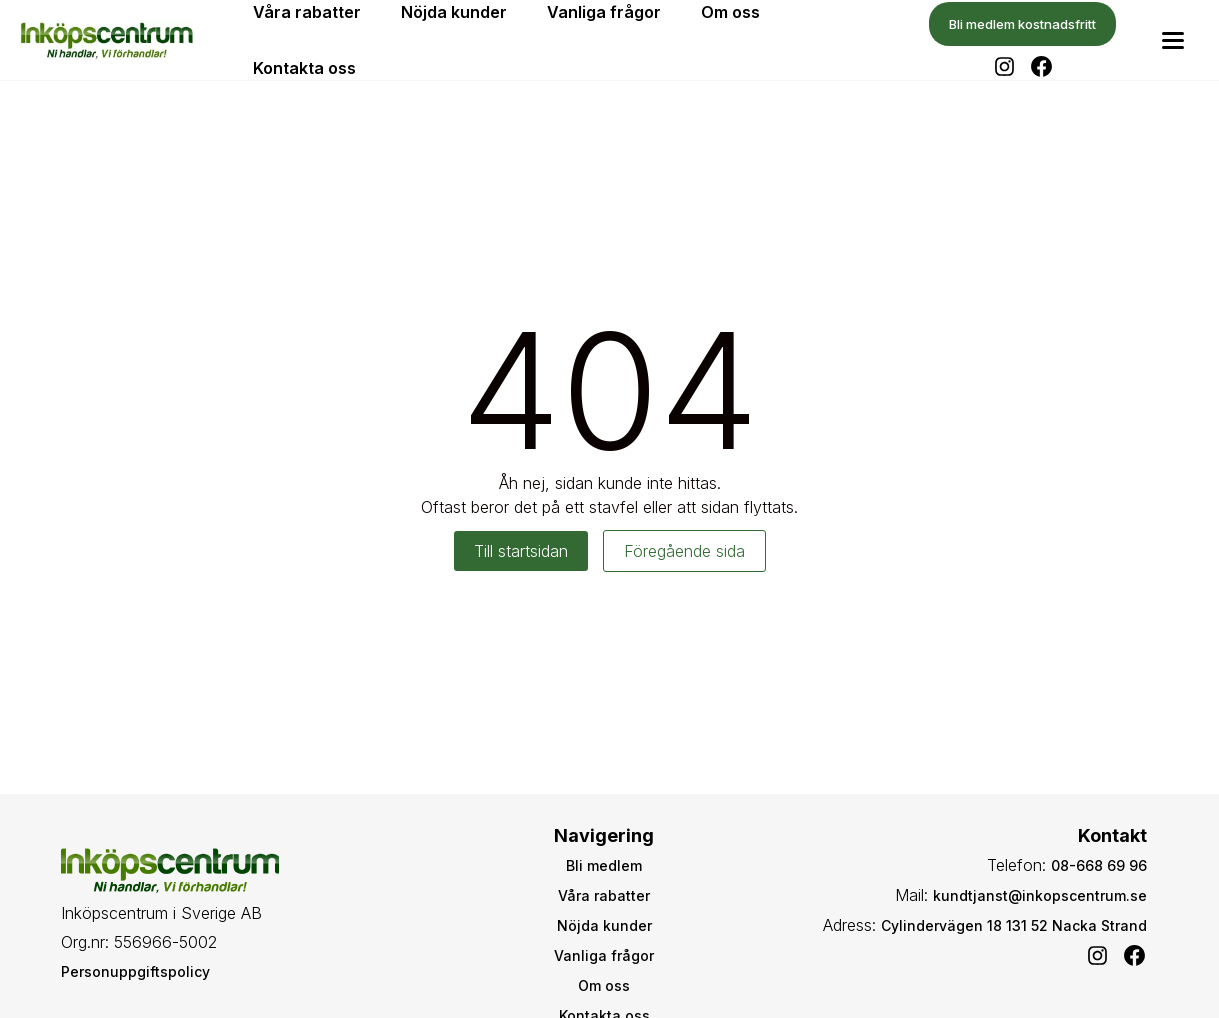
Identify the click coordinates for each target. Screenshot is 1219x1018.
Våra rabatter (604, 895)
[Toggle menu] (1173, 40)
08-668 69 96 (1099, 865)
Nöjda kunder (604, 925)
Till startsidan (521, 551)
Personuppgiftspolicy (135, 971)
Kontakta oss (304, 68)
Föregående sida (684, 551)
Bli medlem (604, 865)
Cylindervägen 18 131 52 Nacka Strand (1014, 925)
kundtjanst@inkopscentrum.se (1040, 895)
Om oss (604, 985)
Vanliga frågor (604, 955)
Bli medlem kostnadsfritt (1022, 24)
